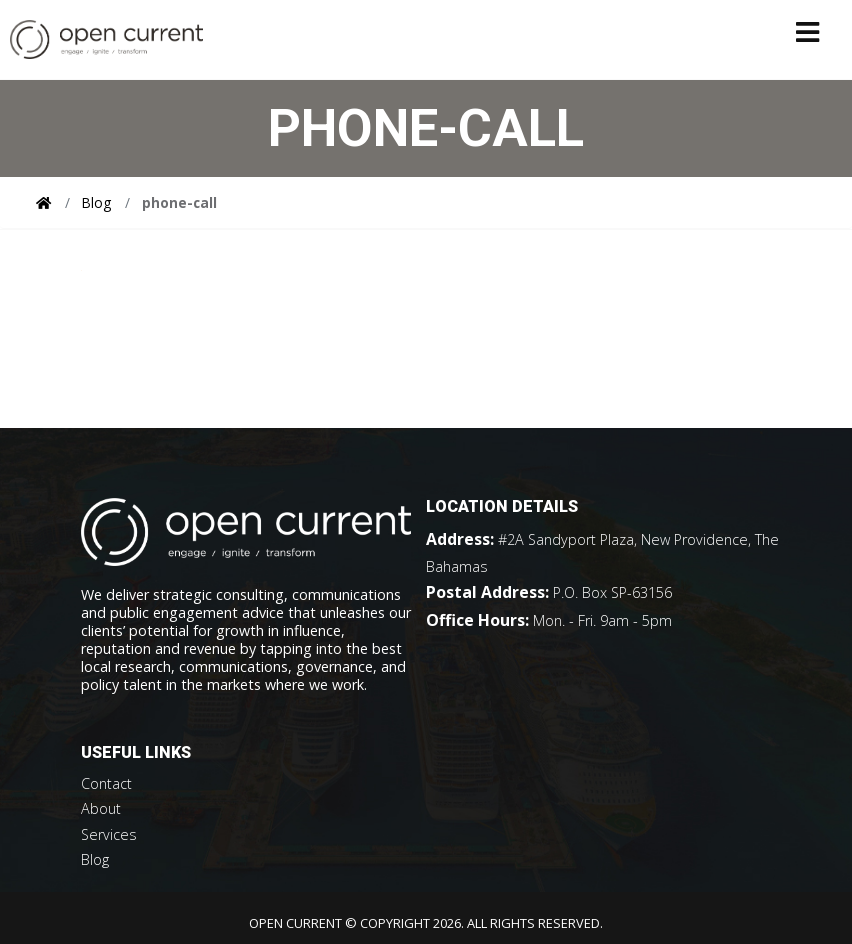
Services (109, 834)
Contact (106, 783)
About (101, 808)
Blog (96, 202)
